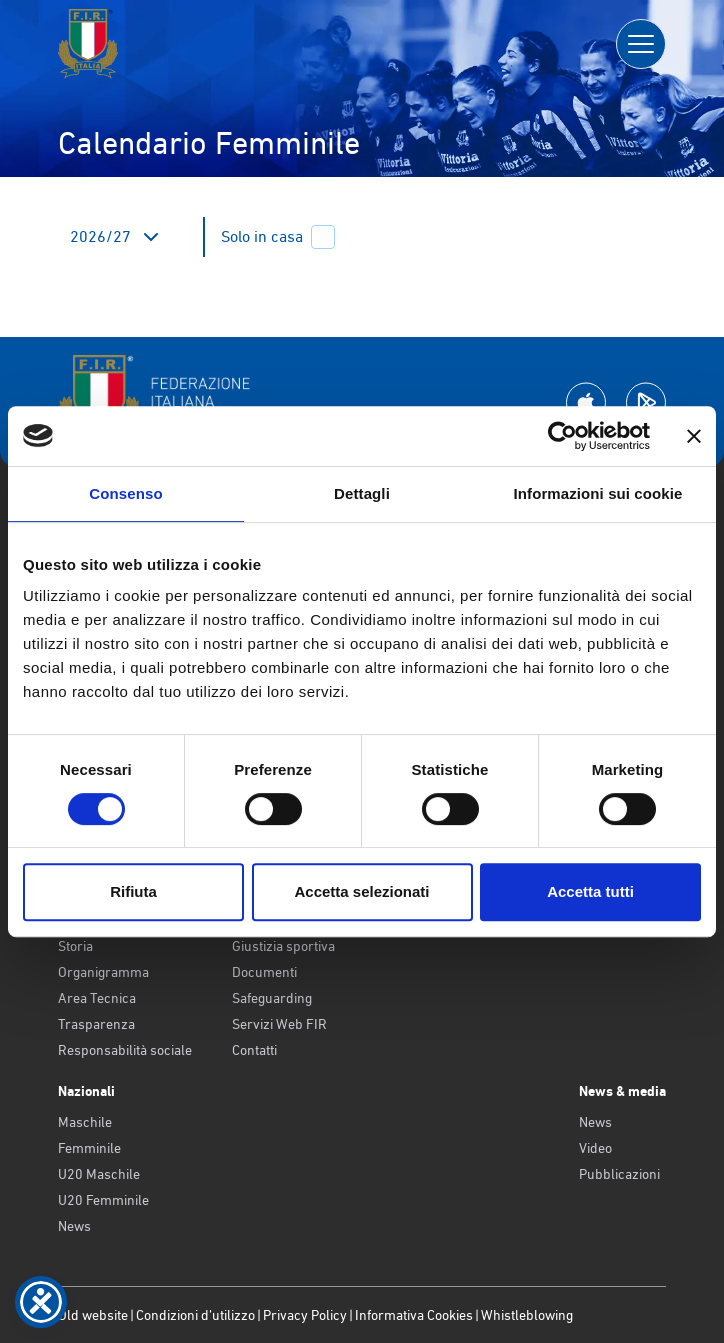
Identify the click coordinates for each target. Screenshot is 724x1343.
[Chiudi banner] (694, 436)
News (74, 1226)
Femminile (89, 1148)
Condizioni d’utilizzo (195, 1315)
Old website (93, 1315)
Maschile (85, 1122)
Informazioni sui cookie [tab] (598, 493)
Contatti (254, 1050)
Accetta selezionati (361, 891)
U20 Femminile (103, 1200)
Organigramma (103, 972)
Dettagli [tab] (362, 493)
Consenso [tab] (125, 493)
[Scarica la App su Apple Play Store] (586, 402)
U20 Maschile (99, 1174)
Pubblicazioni (619, 1174)
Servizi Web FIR (279, 1024)
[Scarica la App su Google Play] (646, 402)
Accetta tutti (590, 891)
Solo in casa (278, 237)
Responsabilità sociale (125, 1050)
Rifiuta (133, 891)
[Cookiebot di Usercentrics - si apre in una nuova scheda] (562, 436)
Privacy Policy (305, 1315)
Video (595, 1148)
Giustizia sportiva (283, 946)
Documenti (264, 972)
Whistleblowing (527, 1315)
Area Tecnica (97, 998)
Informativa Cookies (414, 1315)
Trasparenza (96, 1024)
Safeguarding (272, 998)
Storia (75, 946)
